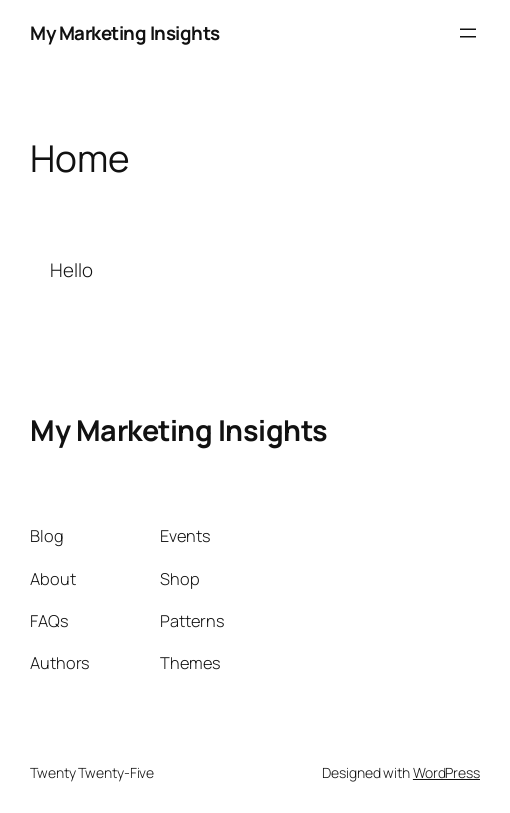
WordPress (446, 772)
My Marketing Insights (125, 33)
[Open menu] (468, 33)
